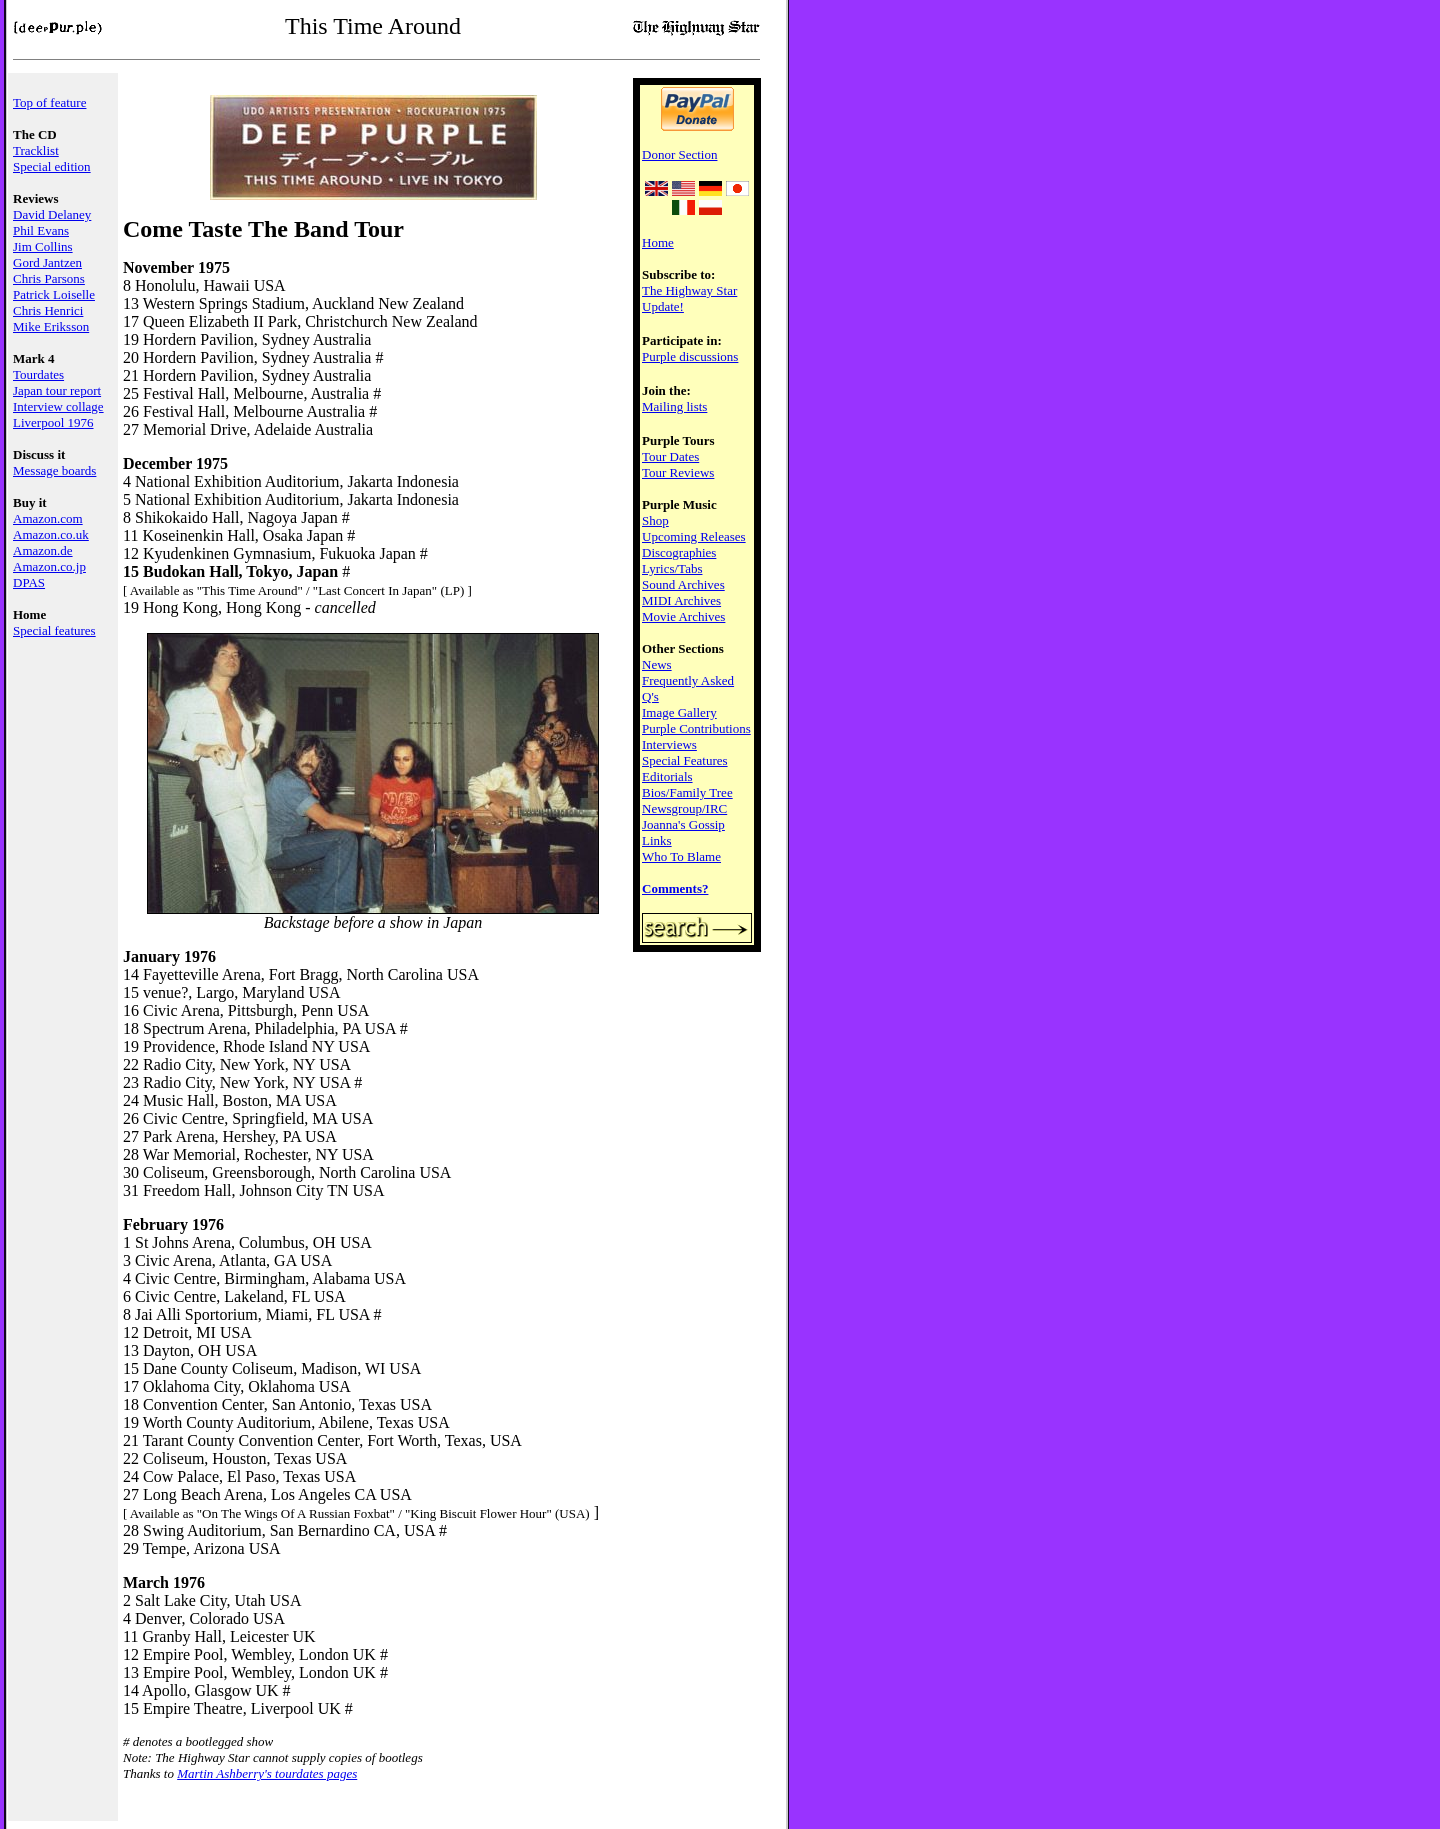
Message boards (54, 470)
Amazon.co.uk (51, 534)
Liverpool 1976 (53, 422)
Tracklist (36, 150)
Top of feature (49, 102)
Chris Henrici (48, 310)
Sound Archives (683, 584)
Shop (655, 520)
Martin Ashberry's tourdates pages (267, 1773)
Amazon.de (43, 550)
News (657, 664)
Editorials (667, 776)
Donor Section (679, 154)
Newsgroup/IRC (684, 808)
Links (657, 840)
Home (658, 242)
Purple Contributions (696, 728)
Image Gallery (679, 712)
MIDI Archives (681, 600)
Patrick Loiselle (54, 294)
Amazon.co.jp (49, 566)
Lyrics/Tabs (672, 568)
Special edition (52, 166)
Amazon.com (48, 518)
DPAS (29, 582)
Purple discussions (690, 356)
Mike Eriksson (51, 326)
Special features (54, 630)
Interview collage (58, 406)
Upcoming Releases (694, 536)
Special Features (685, 760)
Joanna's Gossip (683, 824)
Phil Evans (41, 230)
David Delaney (52, 214)
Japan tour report (57, 390)
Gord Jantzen (47, 262)
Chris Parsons (49, 278)
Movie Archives (683, 616)
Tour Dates (670, 456)
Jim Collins (43, 246)
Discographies (679, 552)
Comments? (675, 888)
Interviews (669, 744)
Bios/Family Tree (687, 792)
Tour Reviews (678, 472)
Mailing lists (674, 406)
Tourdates (38, 374)
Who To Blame (681, 856)
